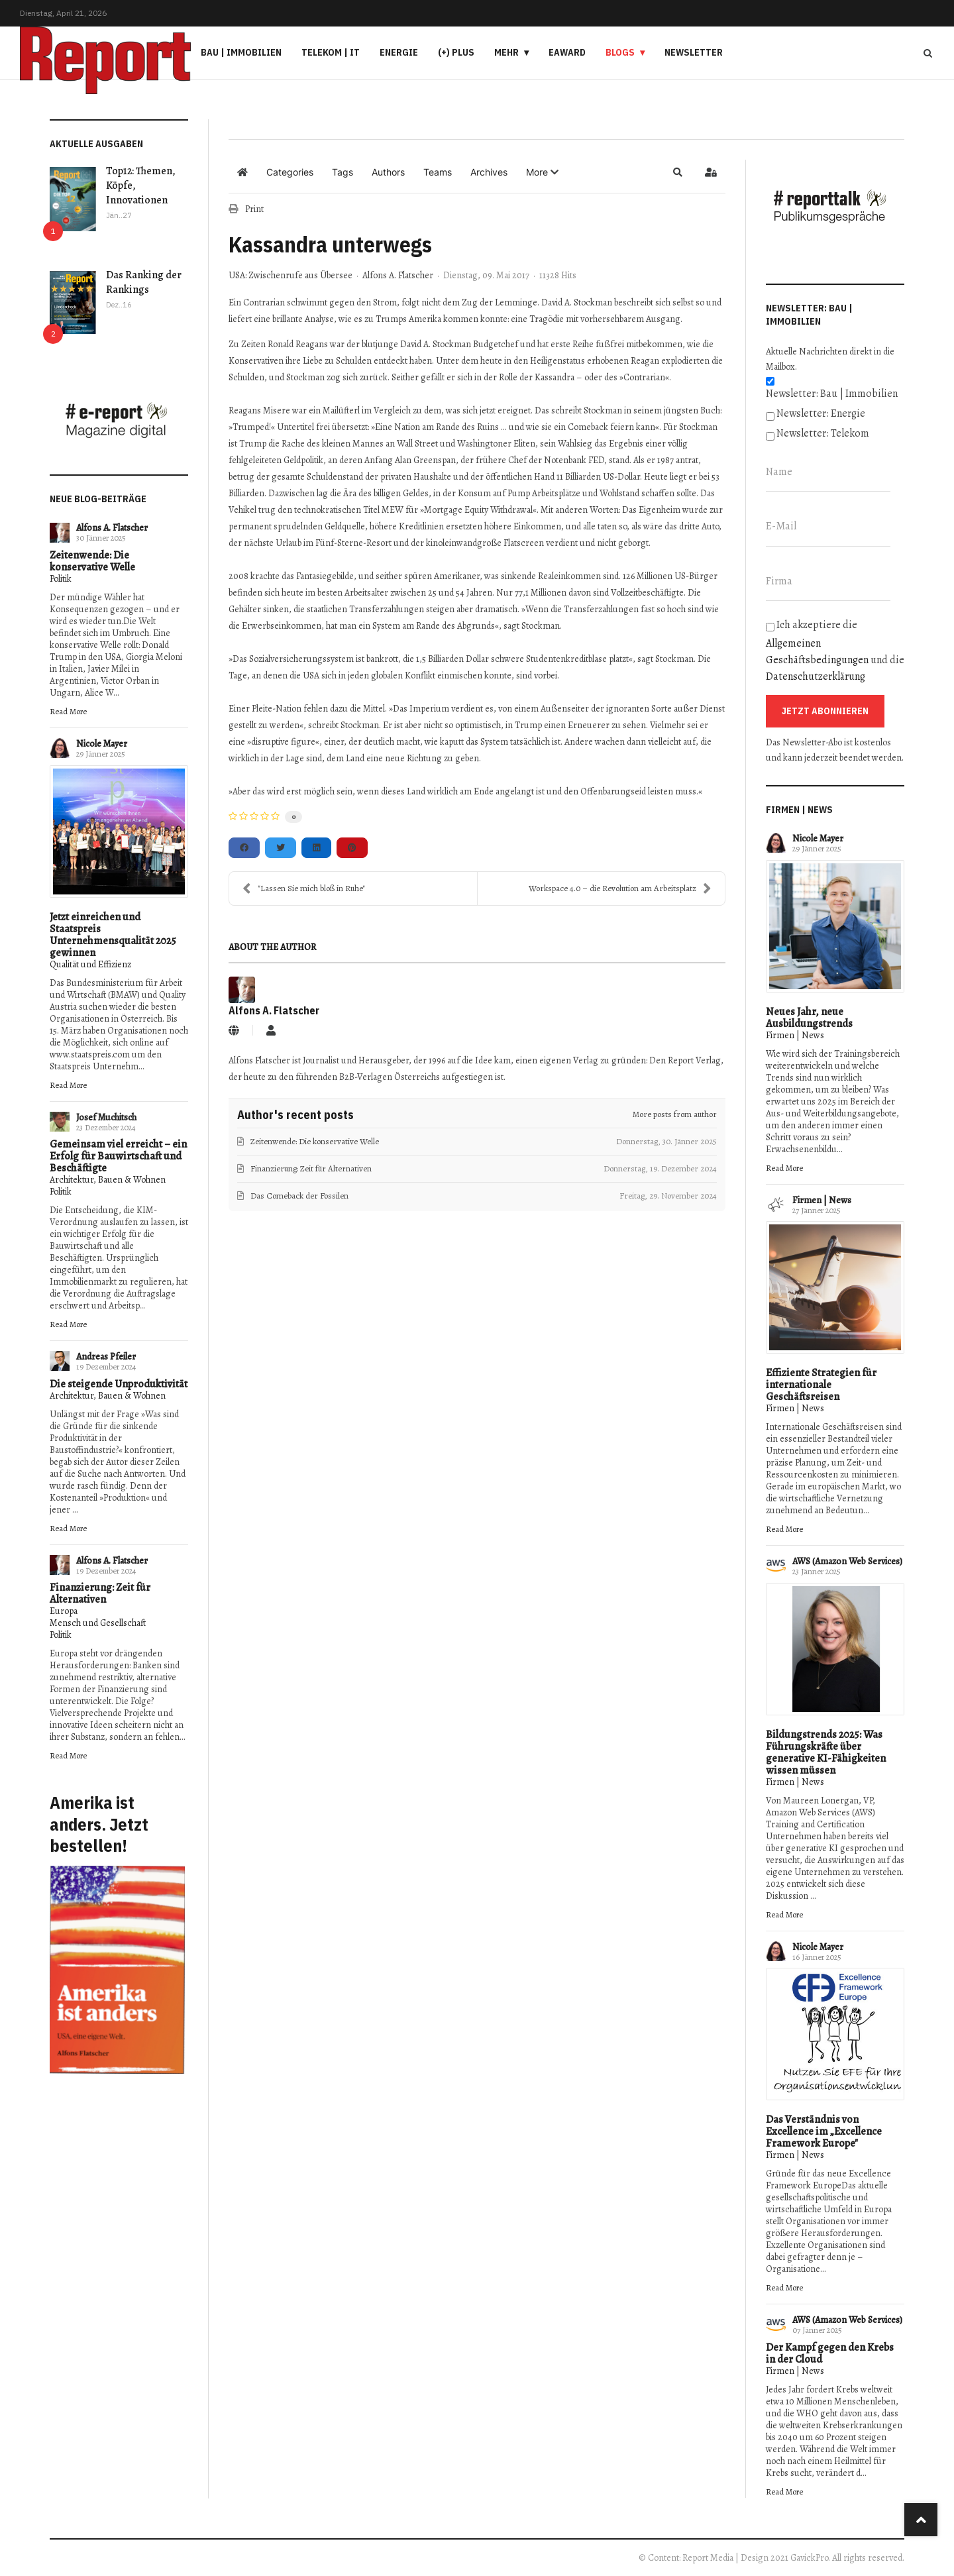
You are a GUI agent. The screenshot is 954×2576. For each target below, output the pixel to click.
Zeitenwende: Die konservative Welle (92, 561)
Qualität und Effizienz (90, 964)
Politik (61, 578)
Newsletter (693, 52)
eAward (567, 52)
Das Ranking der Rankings (144, 282)
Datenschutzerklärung (815, 676)
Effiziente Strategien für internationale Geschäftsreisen (821, 1385)
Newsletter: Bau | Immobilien (832, 393)
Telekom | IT (330, 52)
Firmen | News (795, 1035)
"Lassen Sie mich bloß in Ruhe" (303, 888)
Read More (68, 711)
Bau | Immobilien (241, 52)
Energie (399, 52)
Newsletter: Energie (820, 413)
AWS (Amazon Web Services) (847, 1561)
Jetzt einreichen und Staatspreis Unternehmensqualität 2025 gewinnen (113, 935)
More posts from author (675, 1114)
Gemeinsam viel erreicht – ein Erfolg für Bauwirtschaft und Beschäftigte (118, 1156)
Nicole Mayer (101, 743)
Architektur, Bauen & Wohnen (108, 1179)
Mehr (506, 52)
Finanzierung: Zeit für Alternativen (100, 1593)
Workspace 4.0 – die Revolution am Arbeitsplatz (620, 888)
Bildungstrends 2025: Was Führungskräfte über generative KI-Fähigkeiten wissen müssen (826, 1752)
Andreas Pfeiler (106, 1356)
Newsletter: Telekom (822, 433)
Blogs (620, 52)
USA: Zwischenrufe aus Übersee (290, 275)
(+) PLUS (456, 52)
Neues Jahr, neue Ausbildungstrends (809, 1017)
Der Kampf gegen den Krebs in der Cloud (830, 2353)
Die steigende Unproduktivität (118, 1384)
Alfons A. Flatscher (112, 527)
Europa (64, 1611)
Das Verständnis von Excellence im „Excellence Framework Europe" (824, 2131)
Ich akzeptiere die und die (835, 650)
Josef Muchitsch (106, 1117)
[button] (542, 172)
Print (254, 209)
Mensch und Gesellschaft (98, 1623)
